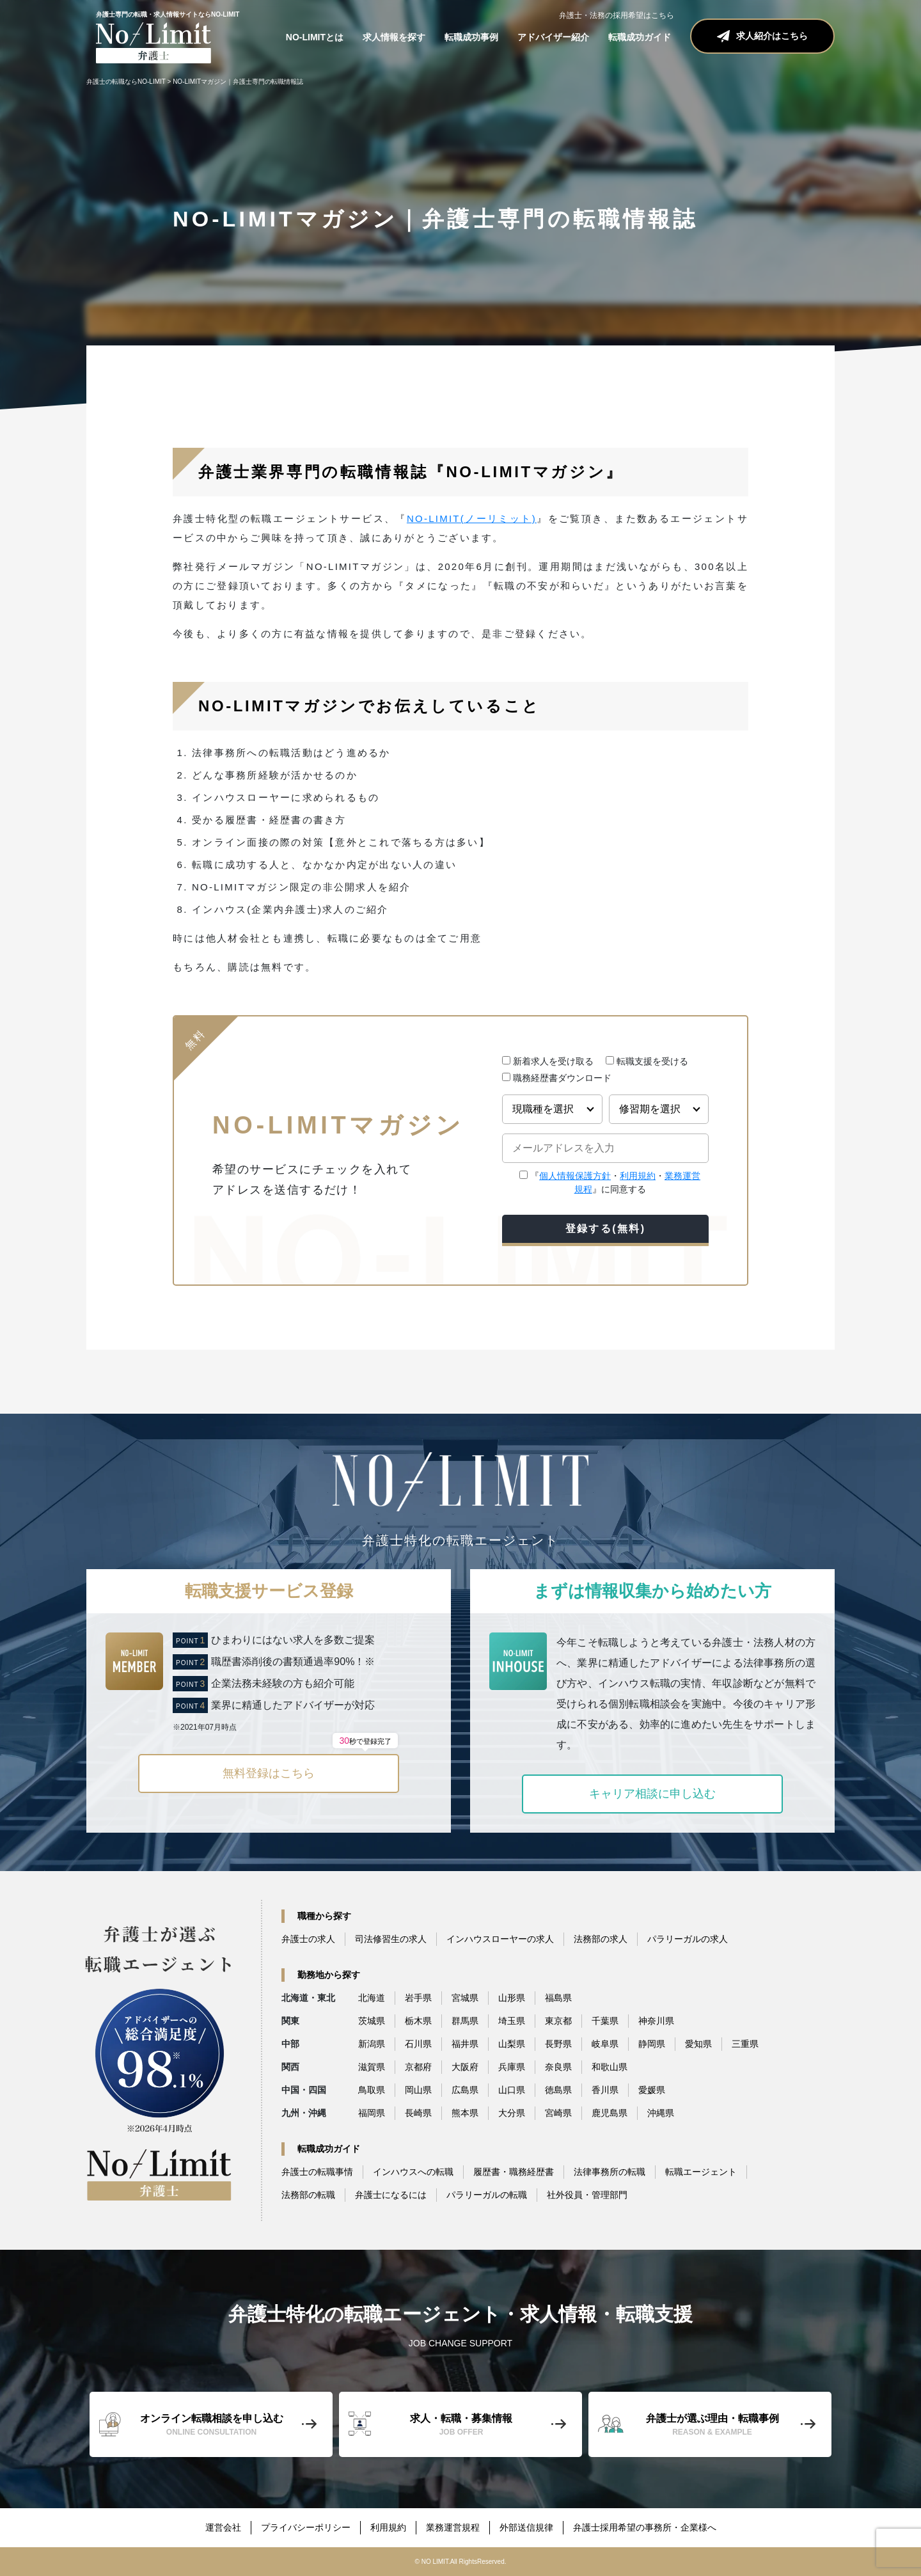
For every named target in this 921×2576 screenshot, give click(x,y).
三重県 (745, 2044)
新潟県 (371, 2044)
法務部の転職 (308, 2195)
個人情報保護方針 (575, 1176)
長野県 (558, 2044)
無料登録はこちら (310, 1767)
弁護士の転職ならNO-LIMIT (126, 81)
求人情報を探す (394, 37)
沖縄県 (660, 2113)
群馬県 (465, 2021)
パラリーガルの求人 (687, 1939)
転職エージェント (701, 2172)
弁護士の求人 (308, 1939)
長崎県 (418, 2113)
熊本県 (465, 2113)
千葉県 (605, 2021)
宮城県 (465, 1998)
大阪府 (465, 2067)
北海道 (371, 1998)
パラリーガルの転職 (486, 2195)
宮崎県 (558, 2113)
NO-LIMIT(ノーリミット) (472, 518)
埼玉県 (511, 2021)
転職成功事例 (471, 37)
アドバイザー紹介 (553, 37)
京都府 (418, 2067)
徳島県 (558, 2090)
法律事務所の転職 (609, 2172)
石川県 (418, 2044)
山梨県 (511, 2044)
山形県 (511, 1998)
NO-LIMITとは (314, 37)
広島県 (465, 2090)
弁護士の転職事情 (317, 2172)
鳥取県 (371, 2090)
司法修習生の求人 (391, 1939)
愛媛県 (651, 2090)
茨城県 (371, 2021)
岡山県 (418, 2090)
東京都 (558, 2021)
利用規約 (638, 1176)
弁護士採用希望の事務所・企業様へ (644, 2527)
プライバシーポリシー (305, 2527)
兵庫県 (511, 2067)
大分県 (511, 2113)
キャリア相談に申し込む (652, 1793)
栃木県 (418, 2021)
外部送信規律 (526, 2527)
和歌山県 (609, 2067)
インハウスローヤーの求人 (500, 1939)
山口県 (511, 2090)
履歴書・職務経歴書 (513, 2172)
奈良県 (558, 2067)
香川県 (605, 2090)
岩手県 (418, 1998)
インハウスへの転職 (413, 2172)
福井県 (465, 2044)
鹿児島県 (609, 2113)
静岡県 (651, 2044)
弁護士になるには (391, 2195)
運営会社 (223, 2527)
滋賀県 (371, 2067)
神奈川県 (656, 2021)
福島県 (558, 1998)
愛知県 (698, 2044)
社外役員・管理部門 (587, 2195)
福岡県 (371, 2113)
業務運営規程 (453, 2527)
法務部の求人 (600, 1939)
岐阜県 (605, 2044)
